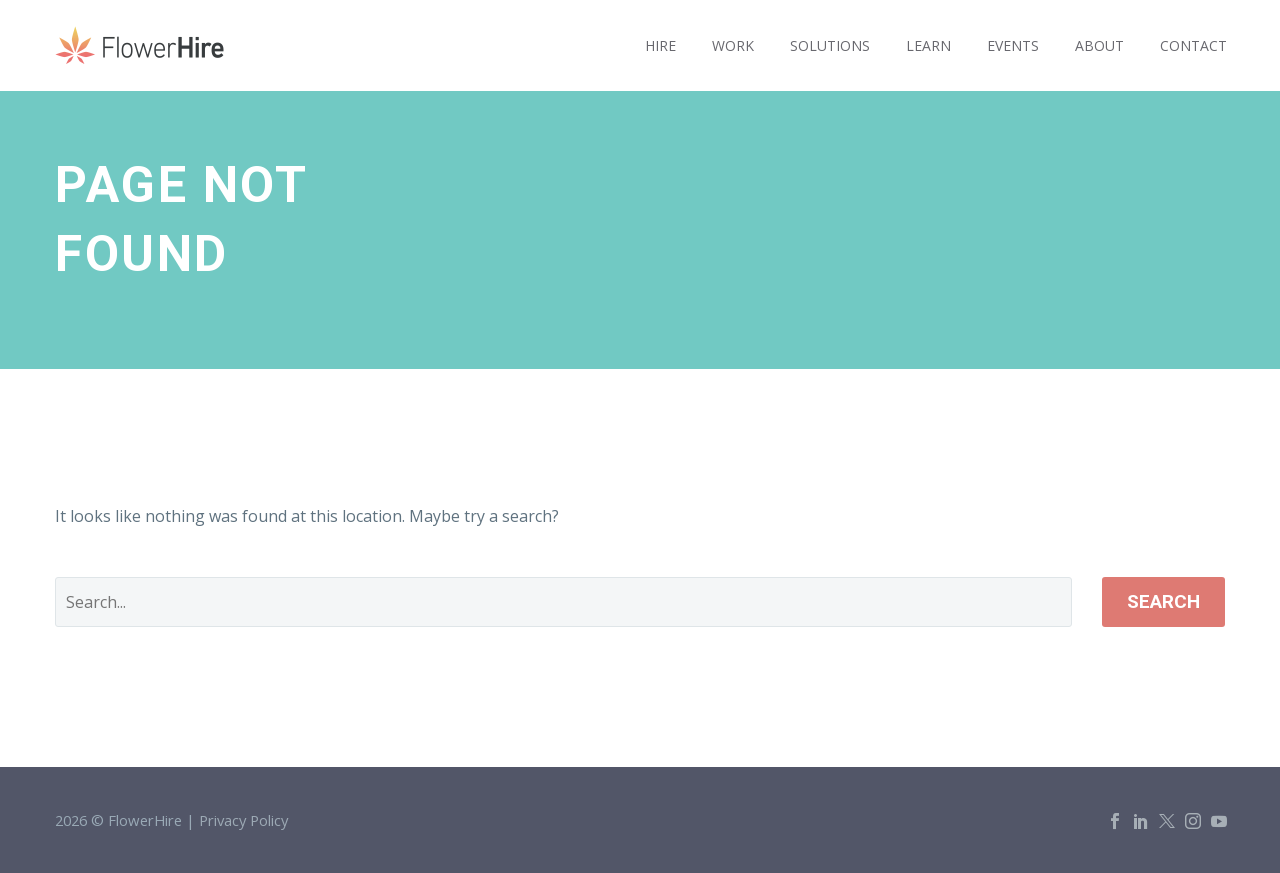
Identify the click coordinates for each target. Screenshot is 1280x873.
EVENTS (1013, 45)
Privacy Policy (243, 820)
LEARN (928, 45)
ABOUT (1099, 45)
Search (1163, 601)
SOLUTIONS (830, 45)
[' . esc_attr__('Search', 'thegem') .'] (563, 602)
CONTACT (1193, 45)
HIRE (660, 45)
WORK (733, 45)
